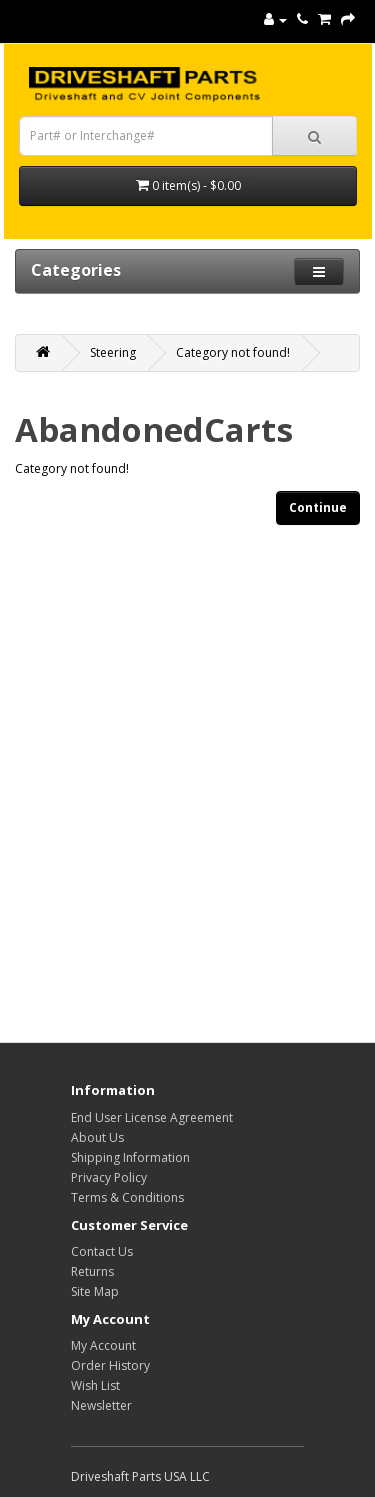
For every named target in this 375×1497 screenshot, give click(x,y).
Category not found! (233, 352)
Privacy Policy (109, 1177)
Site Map (95, 1291)
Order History (110, 1365)
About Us (97, 1137)
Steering (113, 352)
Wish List (95, 1385)
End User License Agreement (152, 1117)
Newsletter (101, 1405)
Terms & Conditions (127, 1197)
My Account (103, 1345)
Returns (92, 1271)
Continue (318, 507)
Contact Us (102, 1251)
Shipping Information (130, 1157)
